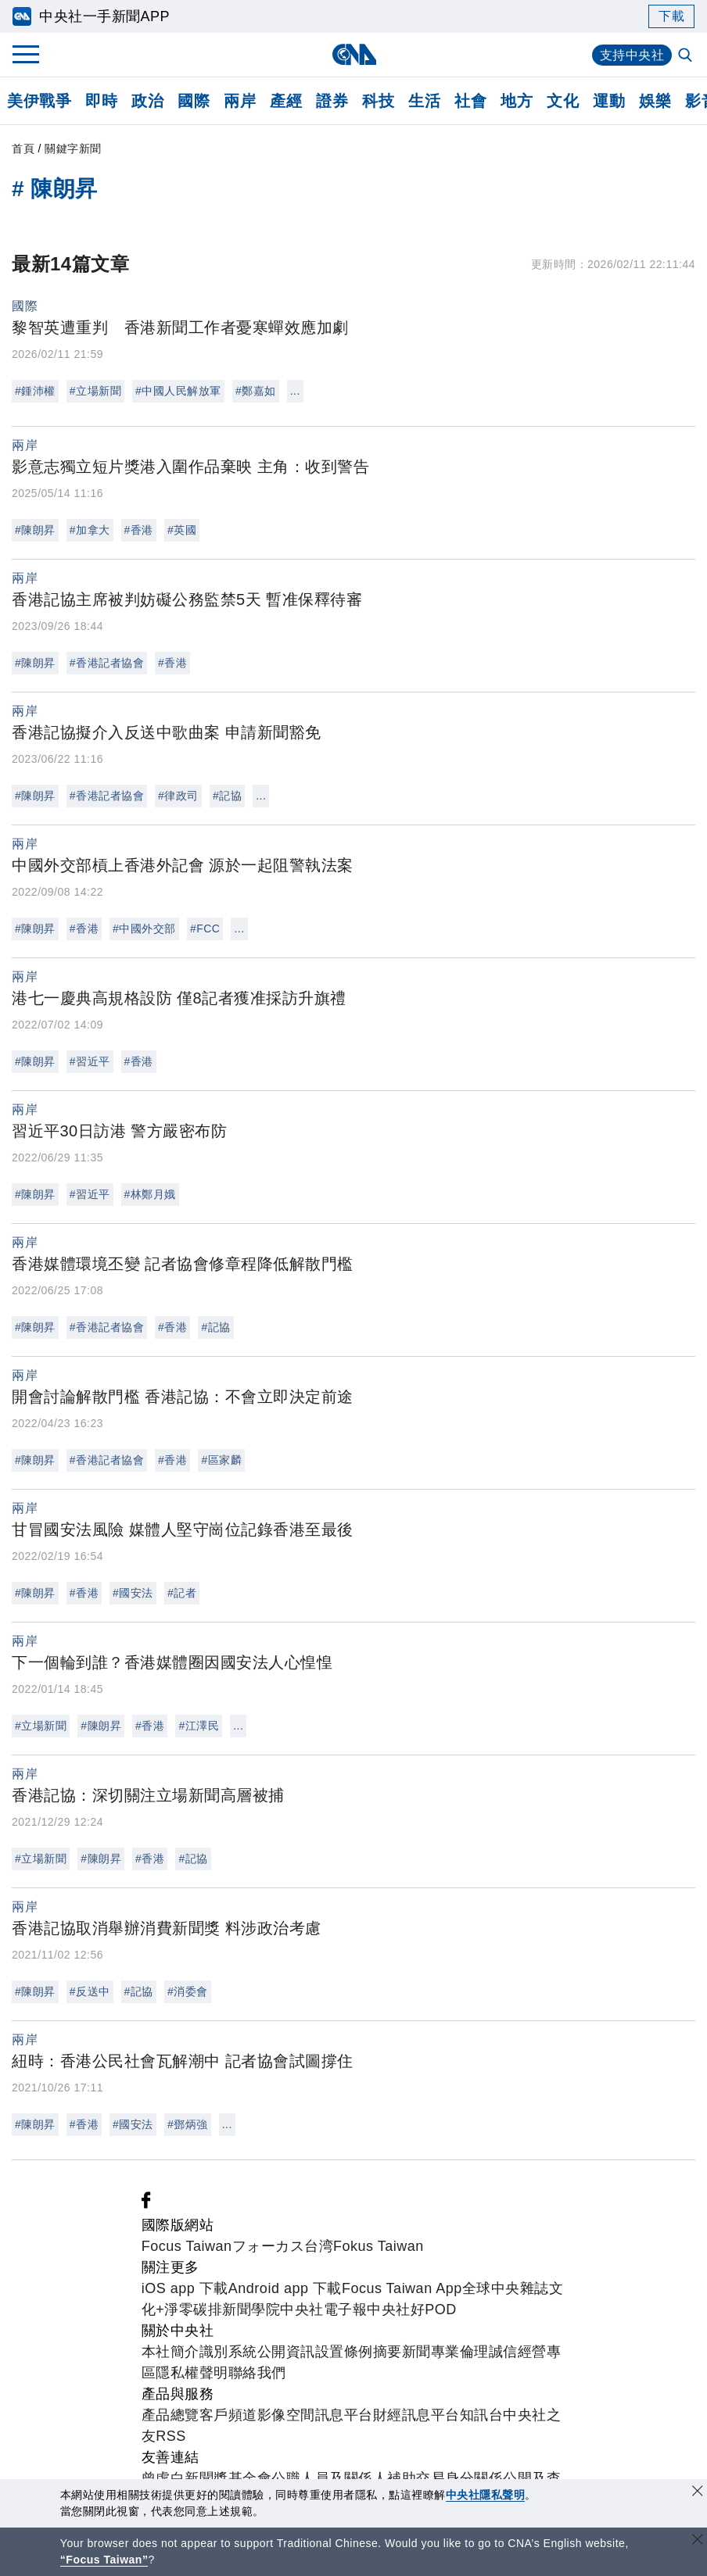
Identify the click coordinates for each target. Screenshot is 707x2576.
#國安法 (133, 1593)
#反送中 (90, 1991)
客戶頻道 (228, 2415)
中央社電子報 (323, 2309)
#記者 (181, 1593)
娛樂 (655, 100)
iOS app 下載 (185, 2288)
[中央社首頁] (353, 54)
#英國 (181, 530)
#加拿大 (90, 530)
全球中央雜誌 (505, 2288)
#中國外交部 (144, 928)
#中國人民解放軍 (178, 391)
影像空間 (286, 2415)
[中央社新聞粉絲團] (146, 2204)
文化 (563, 100)
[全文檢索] (686, 56)
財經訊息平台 (416, 2415)
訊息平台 (344, 2415)
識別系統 (228, 2352)
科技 (378, 100)
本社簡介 (170, 2352)
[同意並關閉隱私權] (697, 2493)
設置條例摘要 (358, 2352)
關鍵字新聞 (73, 148)
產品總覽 (170, 2415)
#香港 (138, 530)
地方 (517, 100)
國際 (194, 100)
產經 (286, 100)
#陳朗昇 (35, 530)
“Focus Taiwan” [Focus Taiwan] (104, 2559)
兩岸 (240, 100)
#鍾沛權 (35, 391)
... (295, 391)
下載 (671, 16)
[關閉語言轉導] (697, 2541)
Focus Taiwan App (402, 2288)
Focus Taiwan (187, 2246)
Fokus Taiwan (378, 2246)
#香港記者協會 (107, 663)
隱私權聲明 (192, 2373)
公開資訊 (286, 2352)
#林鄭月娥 (150, 1194)
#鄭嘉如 (255, 391)
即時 (101, 100)
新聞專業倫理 (445, 2352)
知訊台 (482, 2415)
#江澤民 (198, 1725)
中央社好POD (412, 2309)
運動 (609, 100)
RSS (171, 2436)
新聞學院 (251, 2309)
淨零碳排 (193, 2309)
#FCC (205, 928)
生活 (424, 100)
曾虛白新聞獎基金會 (207, 2478)
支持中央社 (632, 55)
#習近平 (90, 1061)
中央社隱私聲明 (486, 2494)
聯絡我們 (257, 2373)
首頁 (23, 148)
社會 (470, 100)
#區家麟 (221, 1460)
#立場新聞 (95, 391)
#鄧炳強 (187, 2124)
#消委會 (187, 1991)
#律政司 (178, 795)
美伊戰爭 (39, 100)
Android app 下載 (285, 2288)
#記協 (227, 795)
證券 (332, 100)
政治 (147, 100)
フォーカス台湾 (283, 2246)
